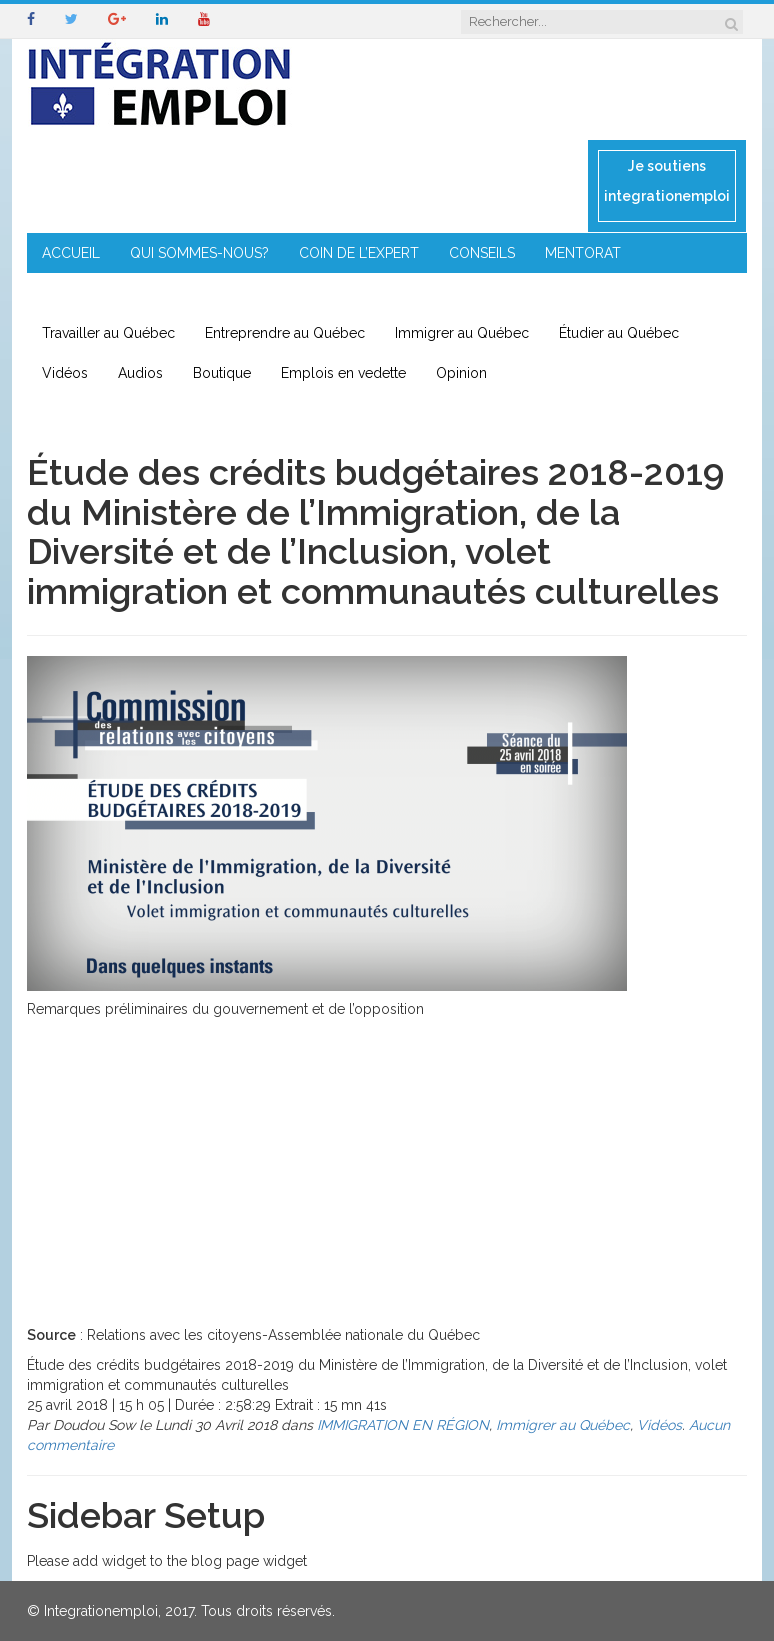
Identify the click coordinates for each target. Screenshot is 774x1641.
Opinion (461, 373)
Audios (140, 373)
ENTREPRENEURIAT (105, 293)
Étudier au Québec (619, 333)
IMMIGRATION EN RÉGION (282, 293)
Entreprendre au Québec (285, 333)
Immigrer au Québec (462, 333)
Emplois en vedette (343, 373)
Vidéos (65, 373)
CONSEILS (482, 253)
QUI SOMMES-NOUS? (199, 253)
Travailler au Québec (108, 333)
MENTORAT (583, 253)
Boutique (222, 373)
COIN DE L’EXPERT (359, 253)
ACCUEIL (71, 253)
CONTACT (430, 293)
